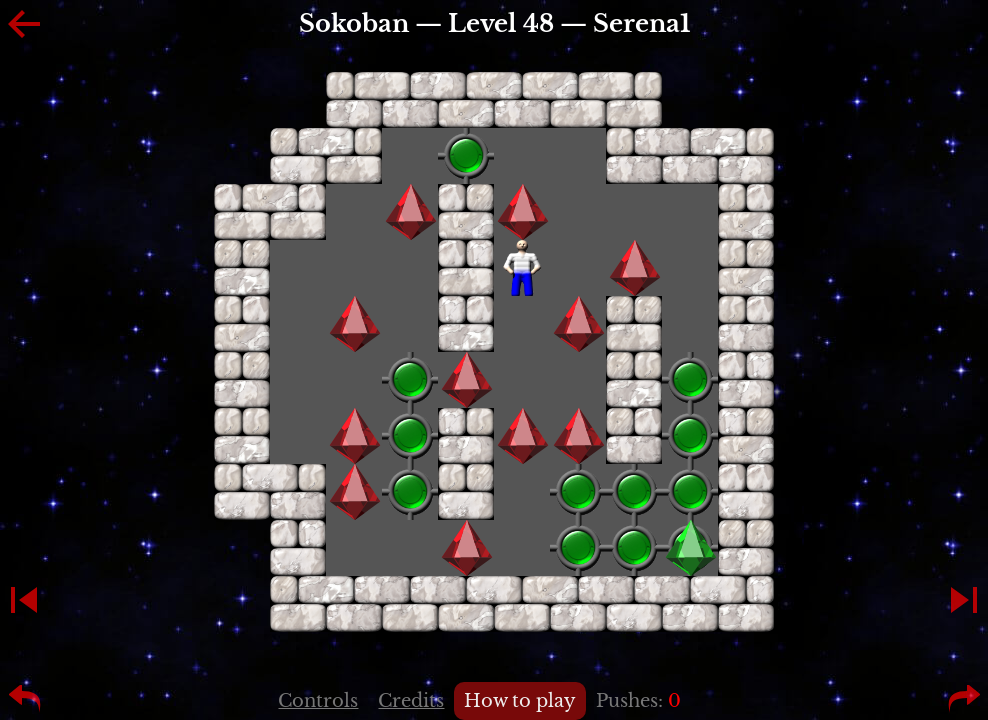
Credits (411, 701)
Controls (318, 701)
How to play (520, 701)
